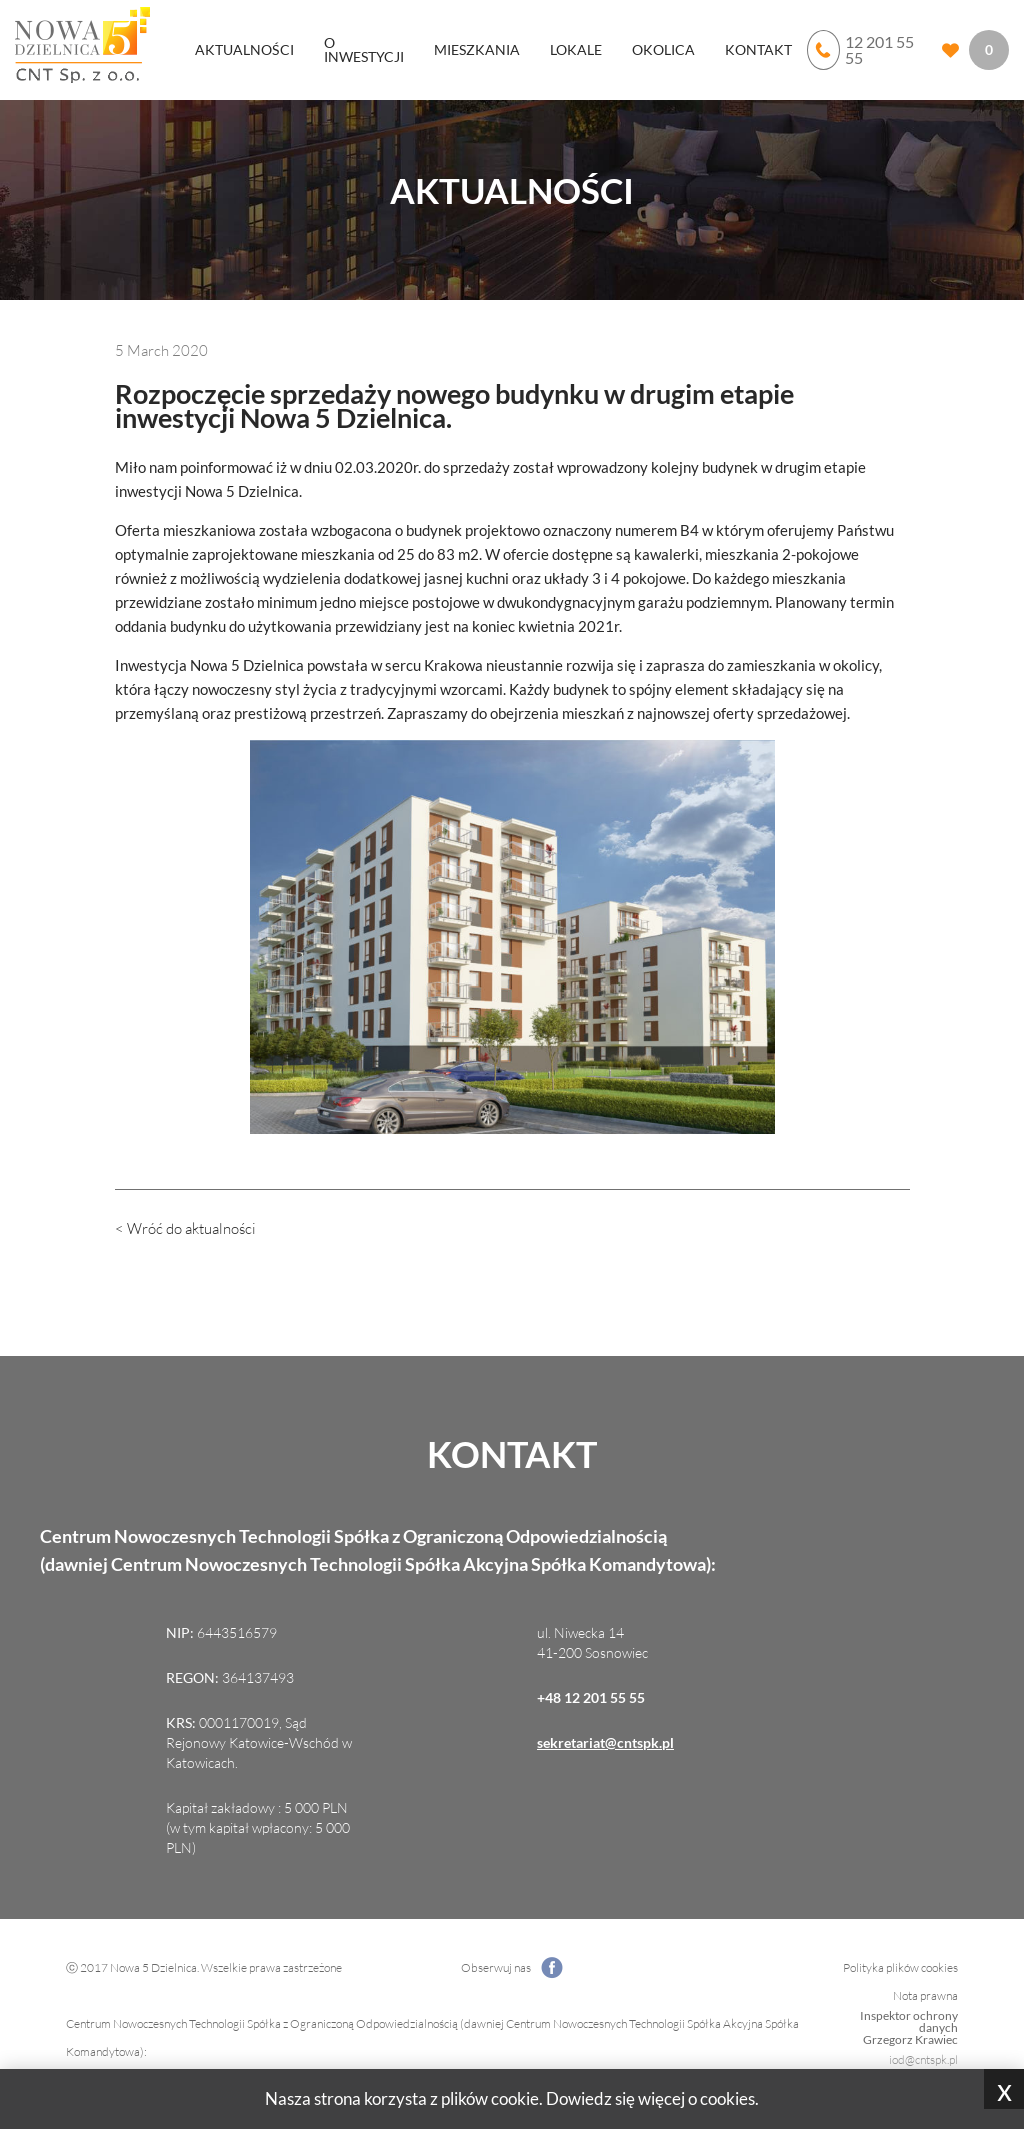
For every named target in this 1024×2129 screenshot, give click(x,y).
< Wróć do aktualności (185, 1228)
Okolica (663, 49)
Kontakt (758, 49)
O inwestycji (364, 49)
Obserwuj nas (512, 1968)
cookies (727, 2098)
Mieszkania (477, 49)
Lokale (576, 49)
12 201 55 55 (860, 50)
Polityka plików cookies (900, 1967)
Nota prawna (925, 1995)
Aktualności (244, 49)
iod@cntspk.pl (923, 2059)
